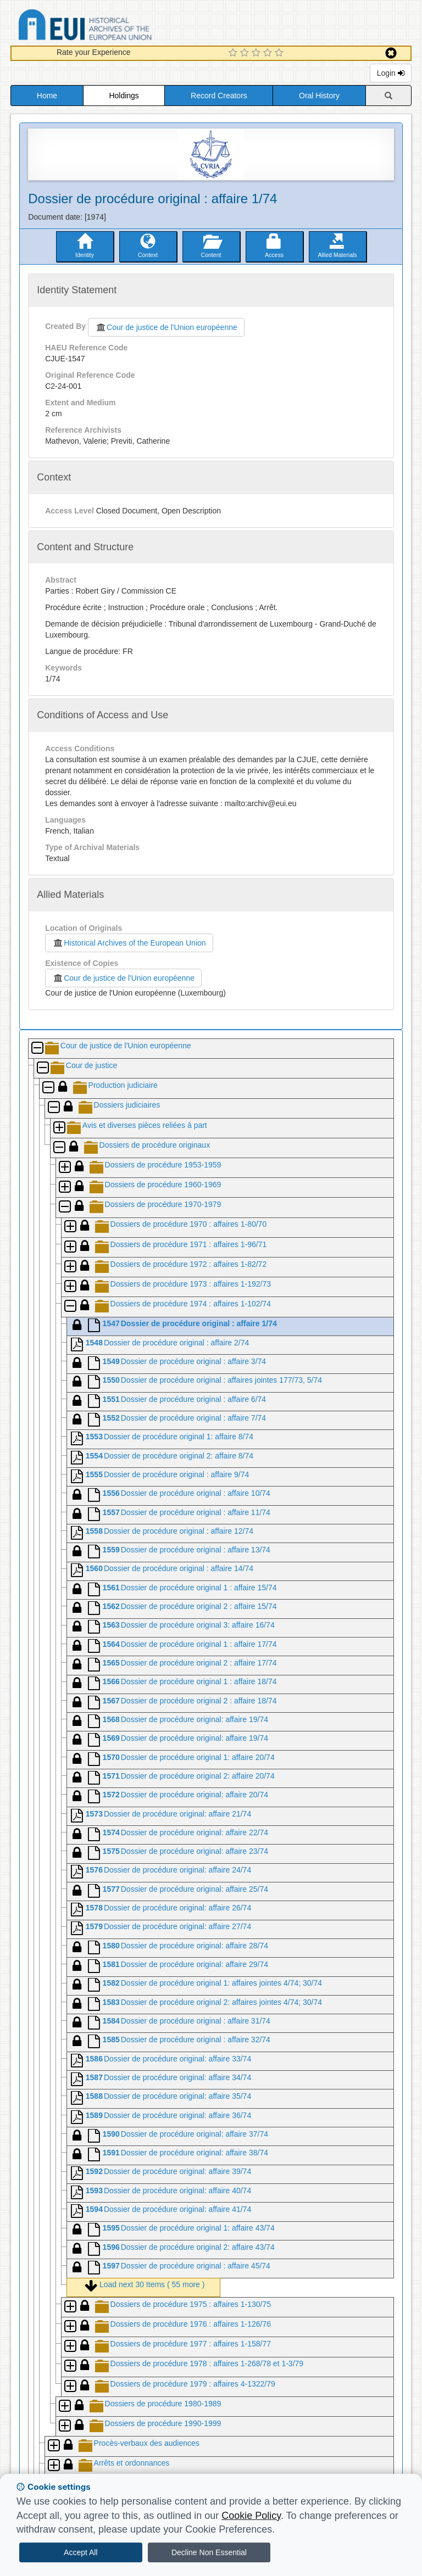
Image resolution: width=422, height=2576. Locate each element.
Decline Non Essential (209, 2552)
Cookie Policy (251, 2515)
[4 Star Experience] (269, 53)
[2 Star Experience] (246, 53)
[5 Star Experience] (280, 53)
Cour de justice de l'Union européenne (166, 327)
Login (390, 73)
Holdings (123, 95)
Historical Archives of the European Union (129, 942)
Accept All (80, 2552)
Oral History (319, 95)
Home (47, 95)
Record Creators (219, 95)
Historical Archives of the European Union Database (116, 27)
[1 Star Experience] (234, 53)
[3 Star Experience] (257, 53)
